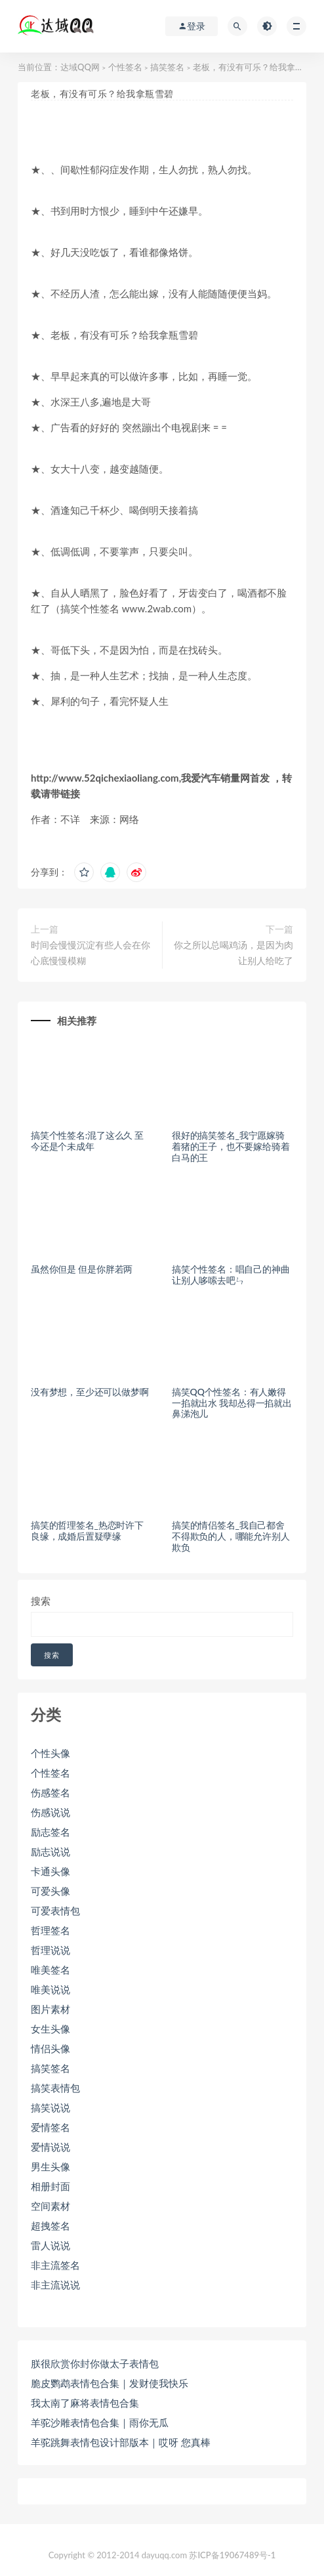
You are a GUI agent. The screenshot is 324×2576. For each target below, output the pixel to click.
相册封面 (50, 2186)
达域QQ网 (80, 67)
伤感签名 (50, 1792)
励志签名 (50, 1832)
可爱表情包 (55, 1910)
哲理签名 (50, 1930)
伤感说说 (50, 1812)
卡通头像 (50, 1871)
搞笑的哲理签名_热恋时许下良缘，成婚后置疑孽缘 (87, 1530)
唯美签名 (50, 1969)
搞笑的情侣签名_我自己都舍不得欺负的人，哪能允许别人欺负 (230, 1536)
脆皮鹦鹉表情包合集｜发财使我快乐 (109, 2383)
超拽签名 (50, 2225)
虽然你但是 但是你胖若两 (81, 1269)
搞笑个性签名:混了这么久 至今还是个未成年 (87, 1141)
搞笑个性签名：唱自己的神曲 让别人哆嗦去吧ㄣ (230, 1274)
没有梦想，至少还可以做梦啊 (89, 1391)
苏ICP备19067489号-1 (232, 2555)
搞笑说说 (50, 2107)
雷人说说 (50, 2245)
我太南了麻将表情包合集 (85, 2403)
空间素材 (50, 2206)
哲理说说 (50, 1950)
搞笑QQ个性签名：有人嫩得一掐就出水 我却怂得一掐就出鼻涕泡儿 (232, 1403)
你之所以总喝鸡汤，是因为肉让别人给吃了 (233, 952)
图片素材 (50, 2009)
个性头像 (50, 1753)
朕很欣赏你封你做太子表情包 (95, 2363)
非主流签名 (55, 2265)
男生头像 (50, 2166)
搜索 (41, 1601)
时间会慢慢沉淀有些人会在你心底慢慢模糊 (90, 952)
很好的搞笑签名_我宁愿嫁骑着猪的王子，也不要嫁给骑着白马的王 (230, 1146)
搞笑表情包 (55, 2088)
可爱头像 (50, 1891)
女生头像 (50, 2029)
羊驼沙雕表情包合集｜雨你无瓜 (100, 2422)
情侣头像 (50, 2048)
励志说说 (50, 1851)
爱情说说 (50, 2147)
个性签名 (125, 67)
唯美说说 (50, 1989)
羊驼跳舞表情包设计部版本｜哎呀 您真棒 (121, 2442)
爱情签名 (50, 2127)
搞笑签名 (167, 67)
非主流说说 (55, 2285)
